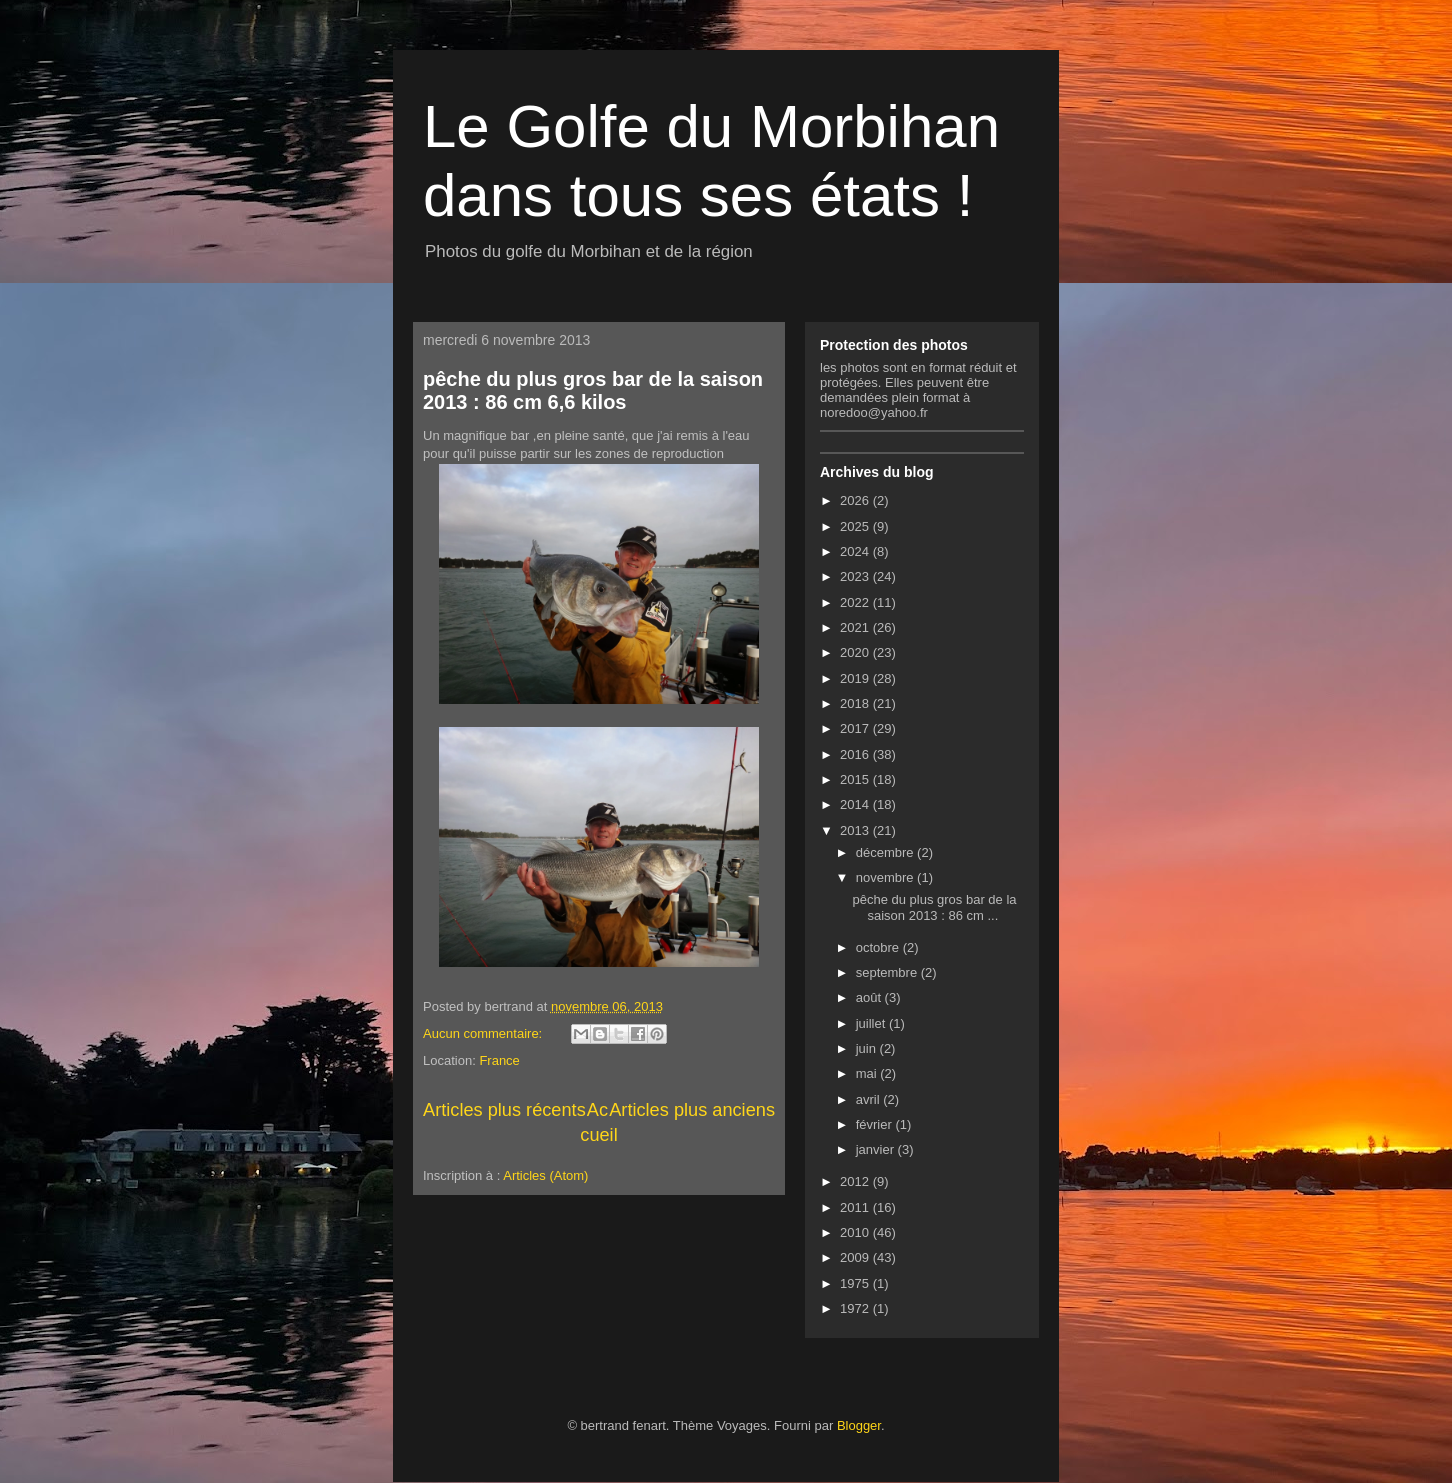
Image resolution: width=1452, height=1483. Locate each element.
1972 (856, 1308)
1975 (856, 1283)
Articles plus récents (504, 1110)
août (870, 997)
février (876, 1124)
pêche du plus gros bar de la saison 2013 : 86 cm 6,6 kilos (593, 390)
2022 (856, 602)
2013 (856, 830)
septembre (888, 972)
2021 (856, 627)
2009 (856, 1257)
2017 (856, 728)
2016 (856, 754)
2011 (856, 1207)
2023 (856, 576)
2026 (856, 500)
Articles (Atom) (545, 1175)
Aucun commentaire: (484, 1033)
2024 (856, 551)
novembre (886, 877)
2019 (856, 678)
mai (868, 1073)
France (499, 1060)
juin (868, 1048)
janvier (877, 1149)
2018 (856, 703)
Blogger (859, 1425)
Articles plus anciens (692, 1110)
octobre (879, 947)
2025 (856, 526)
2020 (856, 652)
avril (869, 1099)
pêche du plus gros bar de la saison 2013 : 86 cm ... (934, 907)
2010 (856, 1232)
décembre (886, 852)
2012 (856, 1181)
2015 (856, 779)
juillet (872, 1023)
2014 (856, 804)
